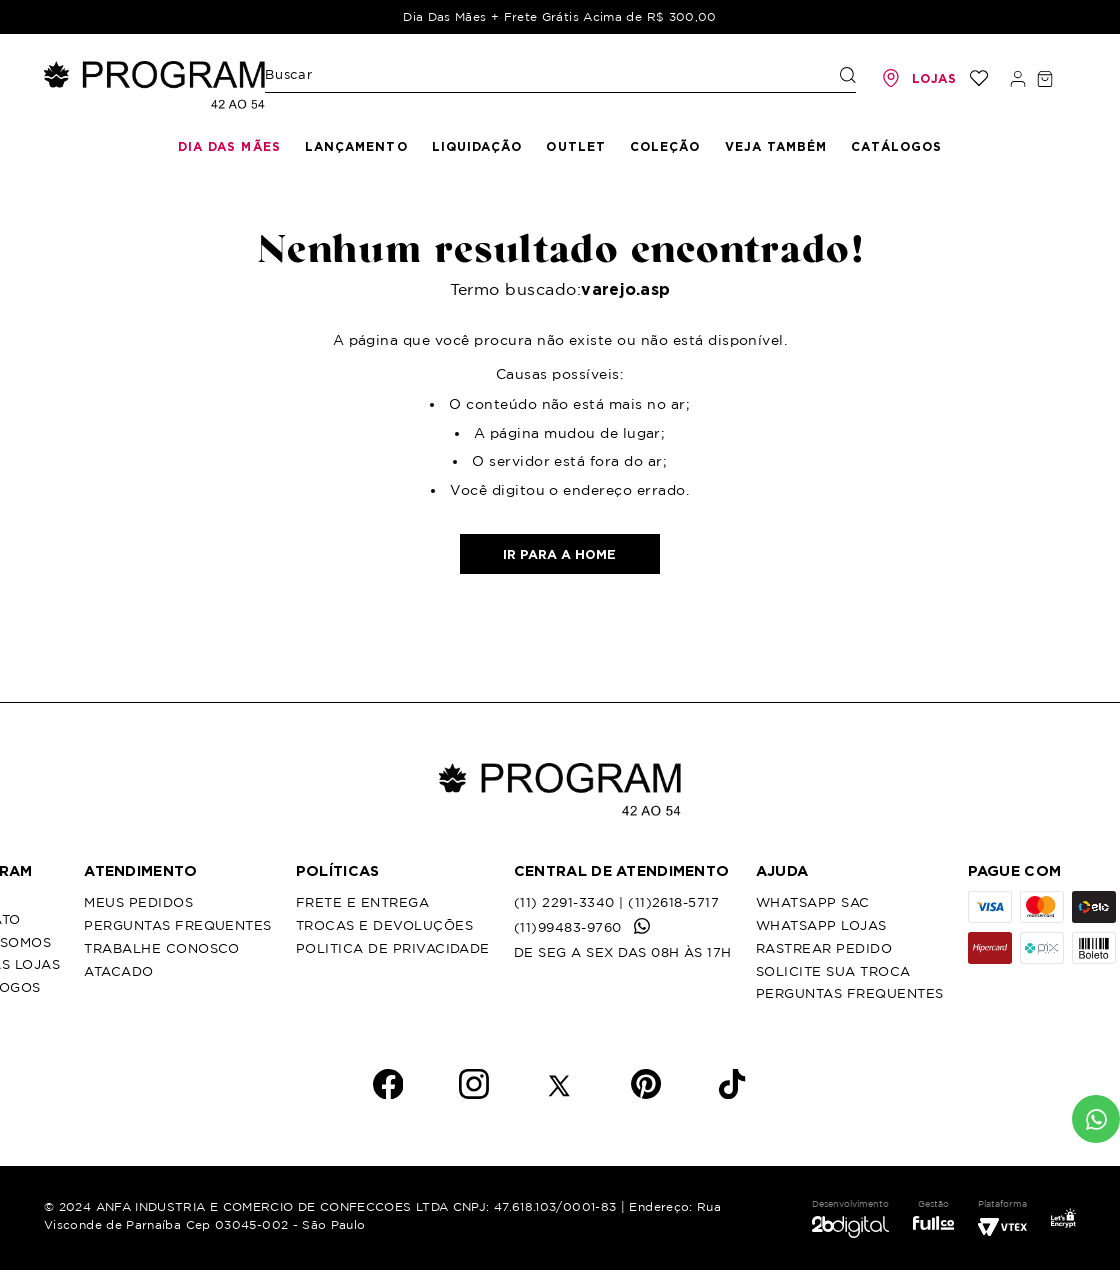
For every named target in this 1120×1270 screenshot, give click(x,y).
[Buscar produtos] (848, 74)
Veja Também (776, 146)
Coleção (665, 146)
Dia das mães (229, 146)
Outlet (575, 146)
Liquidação (477, 146)
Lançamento (356, 146)
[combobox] (560, 79)
